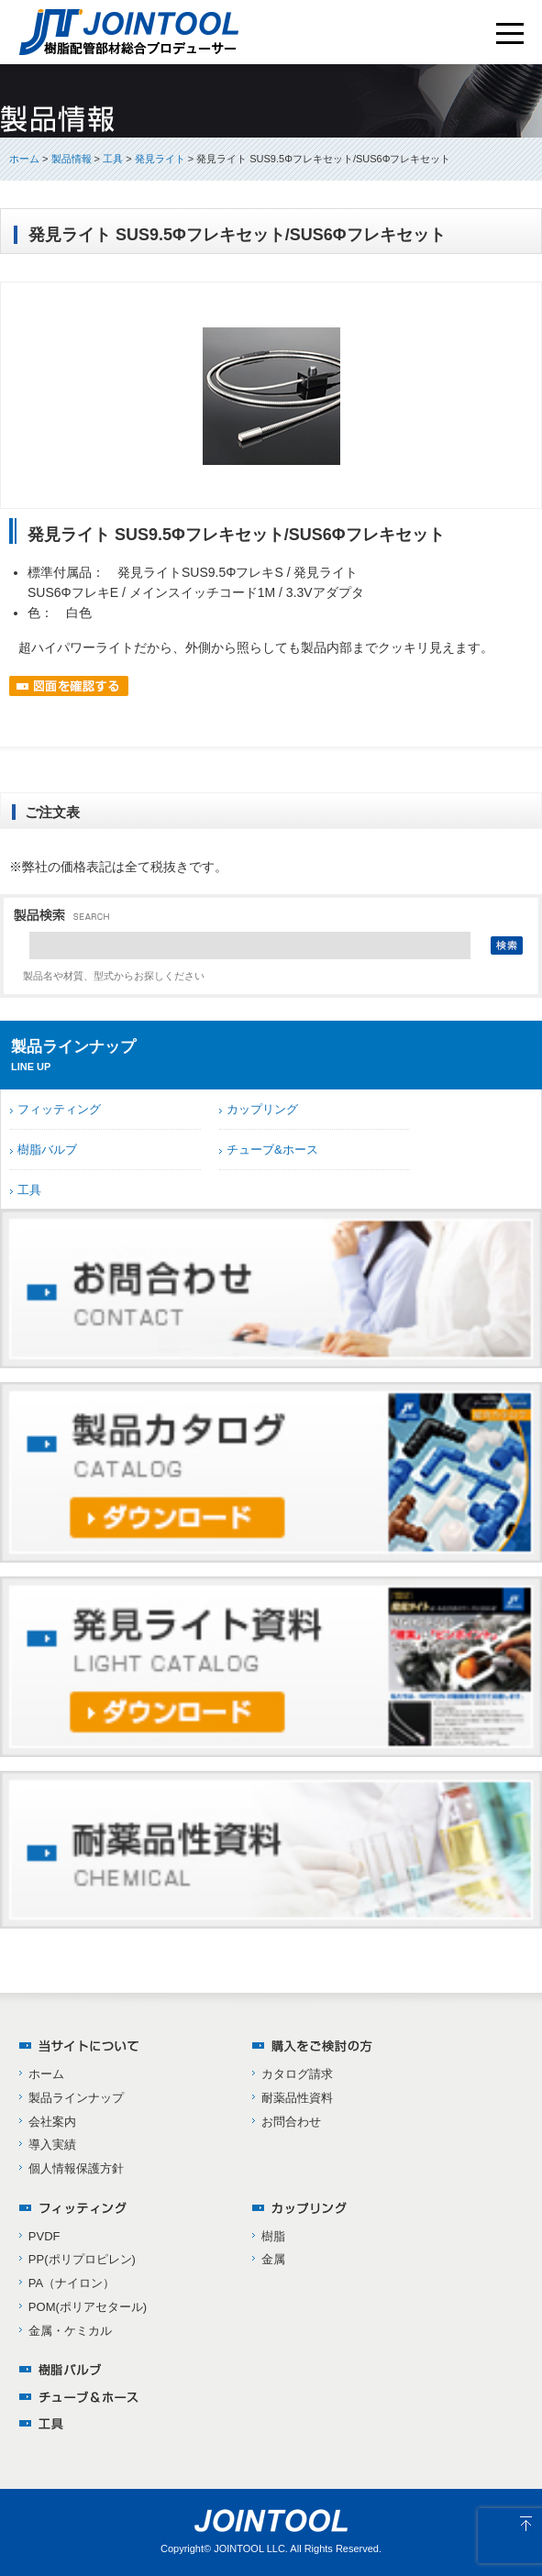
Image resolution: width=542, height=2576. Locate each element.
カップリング (262, 1109)
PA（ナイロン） (71, 2283)
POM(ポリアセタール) (87, 2307)
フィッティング (59, 1109)
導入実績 (52, 2144)
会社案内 (52, 2121)
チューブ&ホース (272, 1149)
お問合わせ (291, 2121)
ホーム (24, 158)
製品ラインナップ (76, 2098)
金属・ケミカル (70, 2331)
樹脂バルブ (47, 1149)
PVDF (44, 2236)
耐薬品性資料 (297, 2098)
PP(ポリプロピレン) (82, 2259)
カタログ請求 (297, 2074)
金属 (273, 2259)
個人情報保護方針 (76, 2168)
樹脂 (273, 2236)
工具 (29, 1190)
